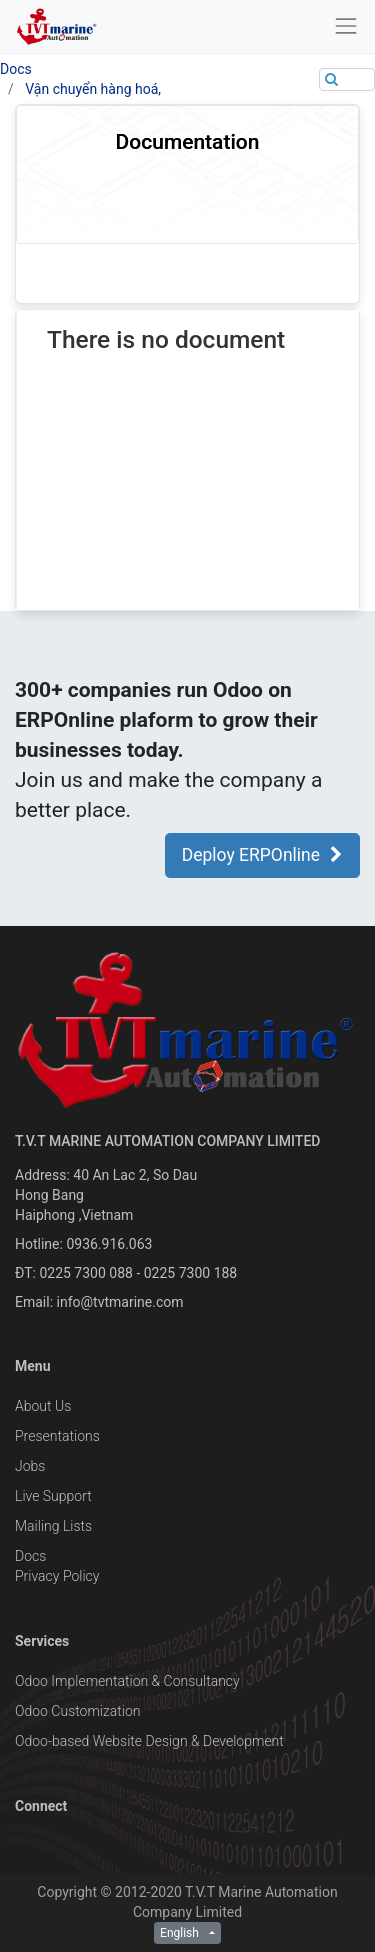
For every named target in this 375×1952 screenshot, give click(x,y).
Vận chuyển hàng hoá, (93, 89)
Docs (16, 69)
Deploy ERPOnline (262, 855)
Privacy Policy (57, 1576)
